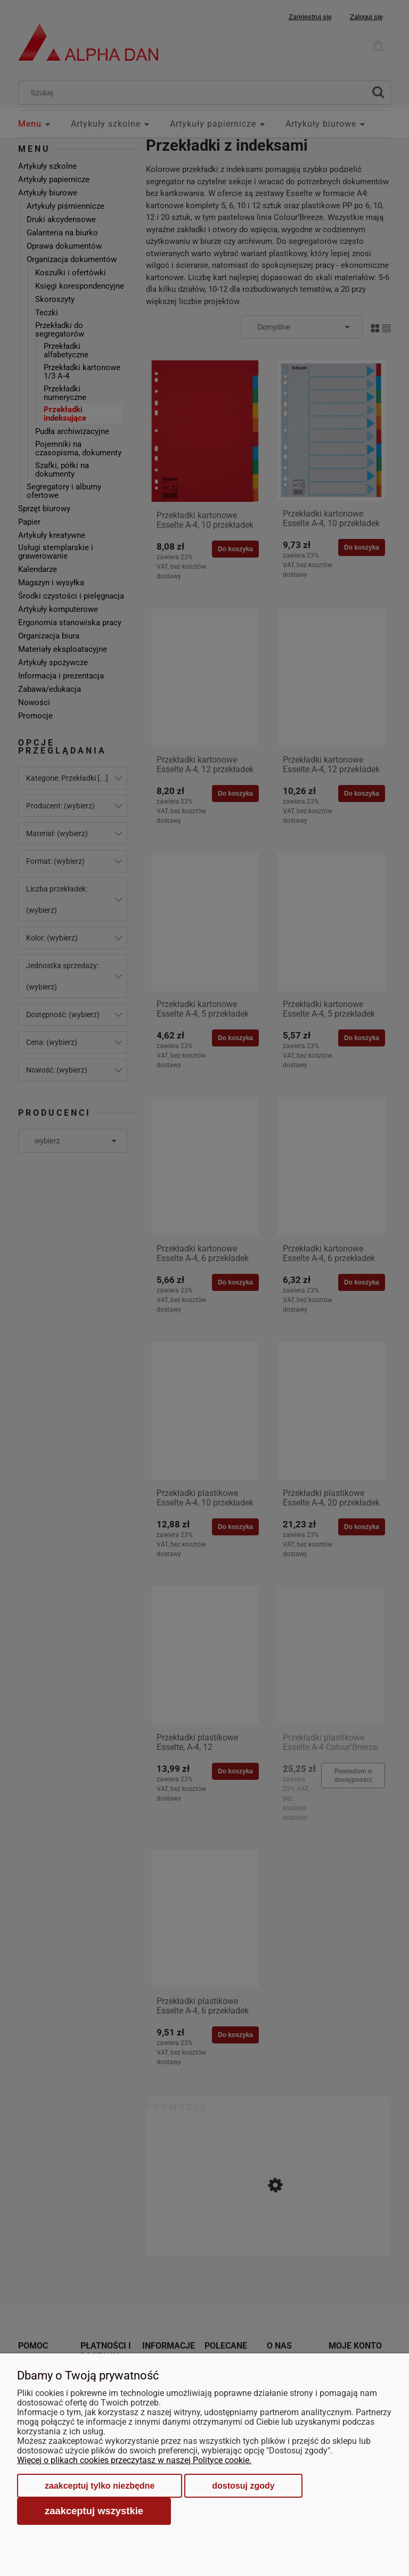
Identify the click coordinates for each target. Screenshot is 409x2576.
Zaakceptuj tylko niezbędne (99, 2485)
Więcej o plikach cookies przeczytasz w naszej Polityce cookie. (134, 2460)
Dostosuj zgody (243, 2485)
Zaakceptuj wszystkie (94, 2510)
